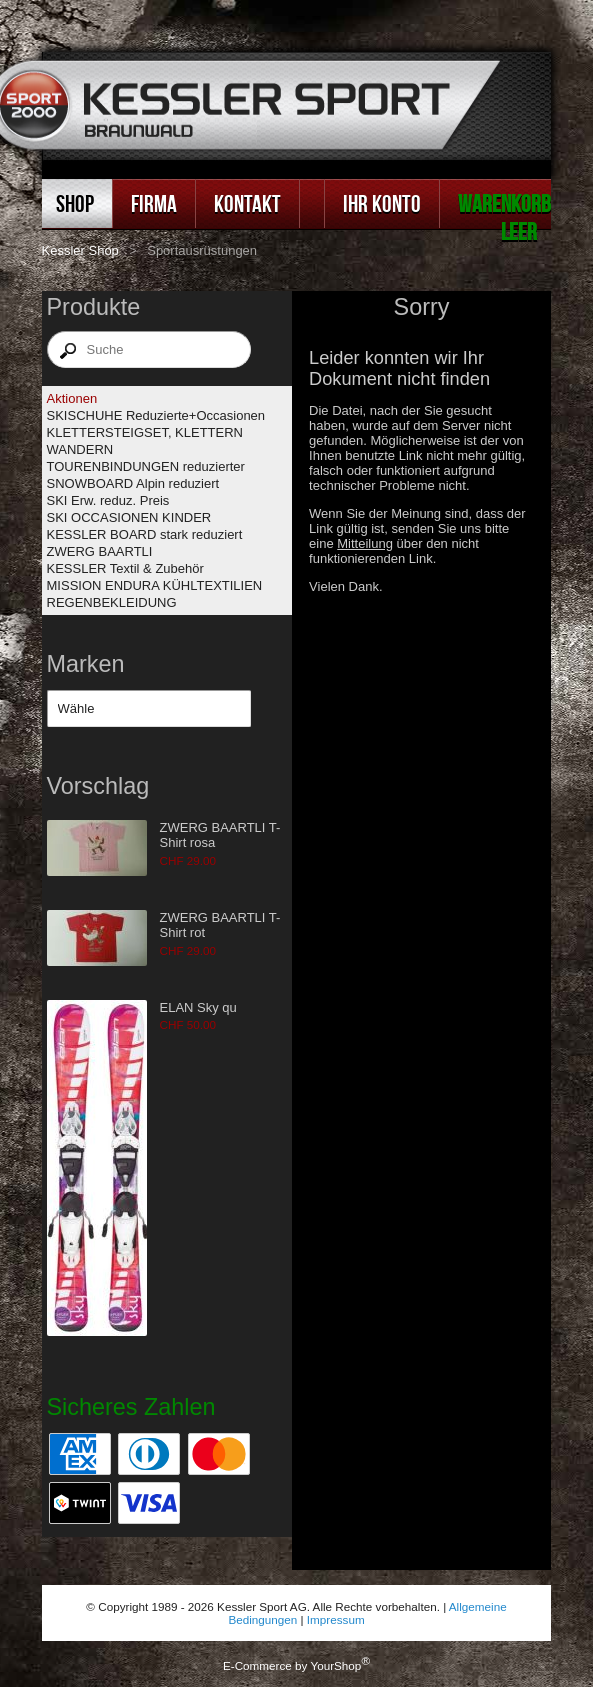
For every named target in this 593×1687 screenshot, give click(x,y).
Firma (154, 203)
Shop (75, 203)
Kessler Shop (80, 250)
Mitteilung (365, 543)
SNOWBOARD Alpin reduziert (133, 483)
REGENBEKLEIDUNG (112, 602)
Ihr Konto (382, 203)
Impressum (336, 1619)
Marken (86, 664)
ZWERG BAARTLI (100, 551)
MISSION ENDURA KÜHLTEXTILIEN (155, 585)
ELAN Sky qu (198, 1007)
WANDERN (80, 449)
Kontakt (247, 203)
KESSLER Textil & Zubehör (125, 568)
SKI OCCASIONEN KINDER (129, 517)
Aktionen (72, 398)
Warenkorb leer (504, 217)
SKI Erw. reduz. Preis (108, 500)
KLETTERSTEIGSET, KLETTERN (145, 432)
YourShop (335, 1665)
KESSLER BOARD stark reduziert (145, 534)
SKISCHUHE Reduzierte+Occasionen (156, 415)
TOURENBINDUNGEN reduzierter (146, 466)
